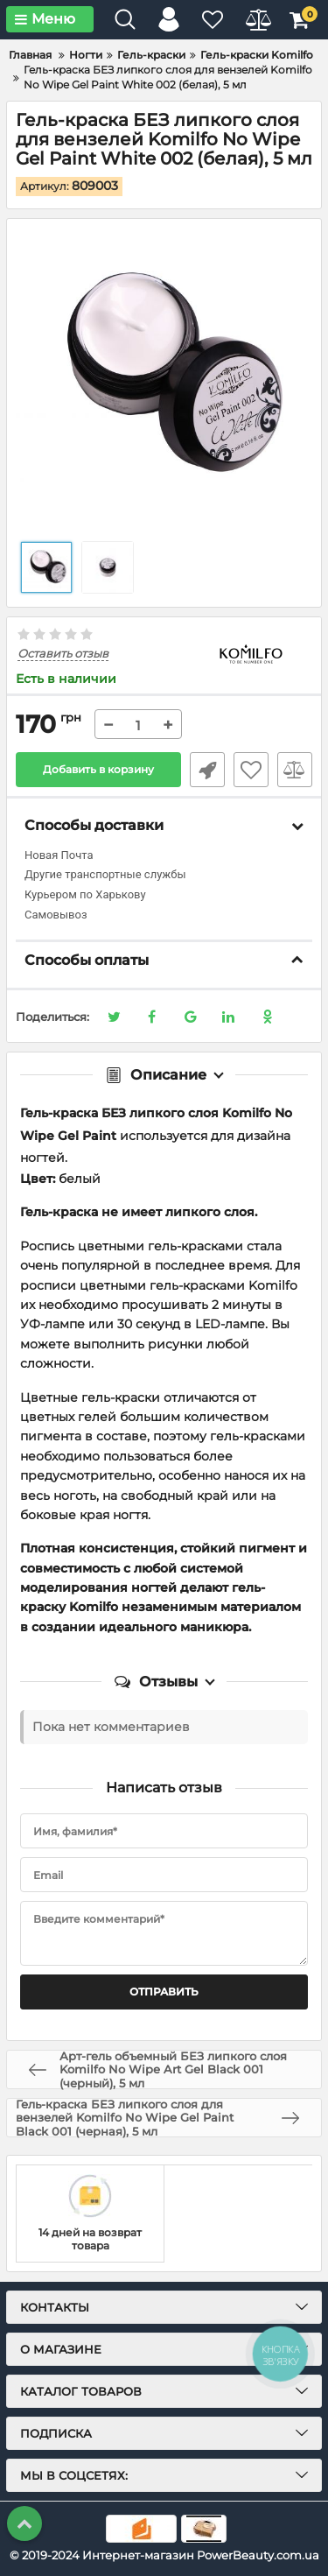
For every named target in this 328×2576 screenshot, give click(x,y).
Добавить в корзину (98, 769)
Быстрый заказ (207, 769)
